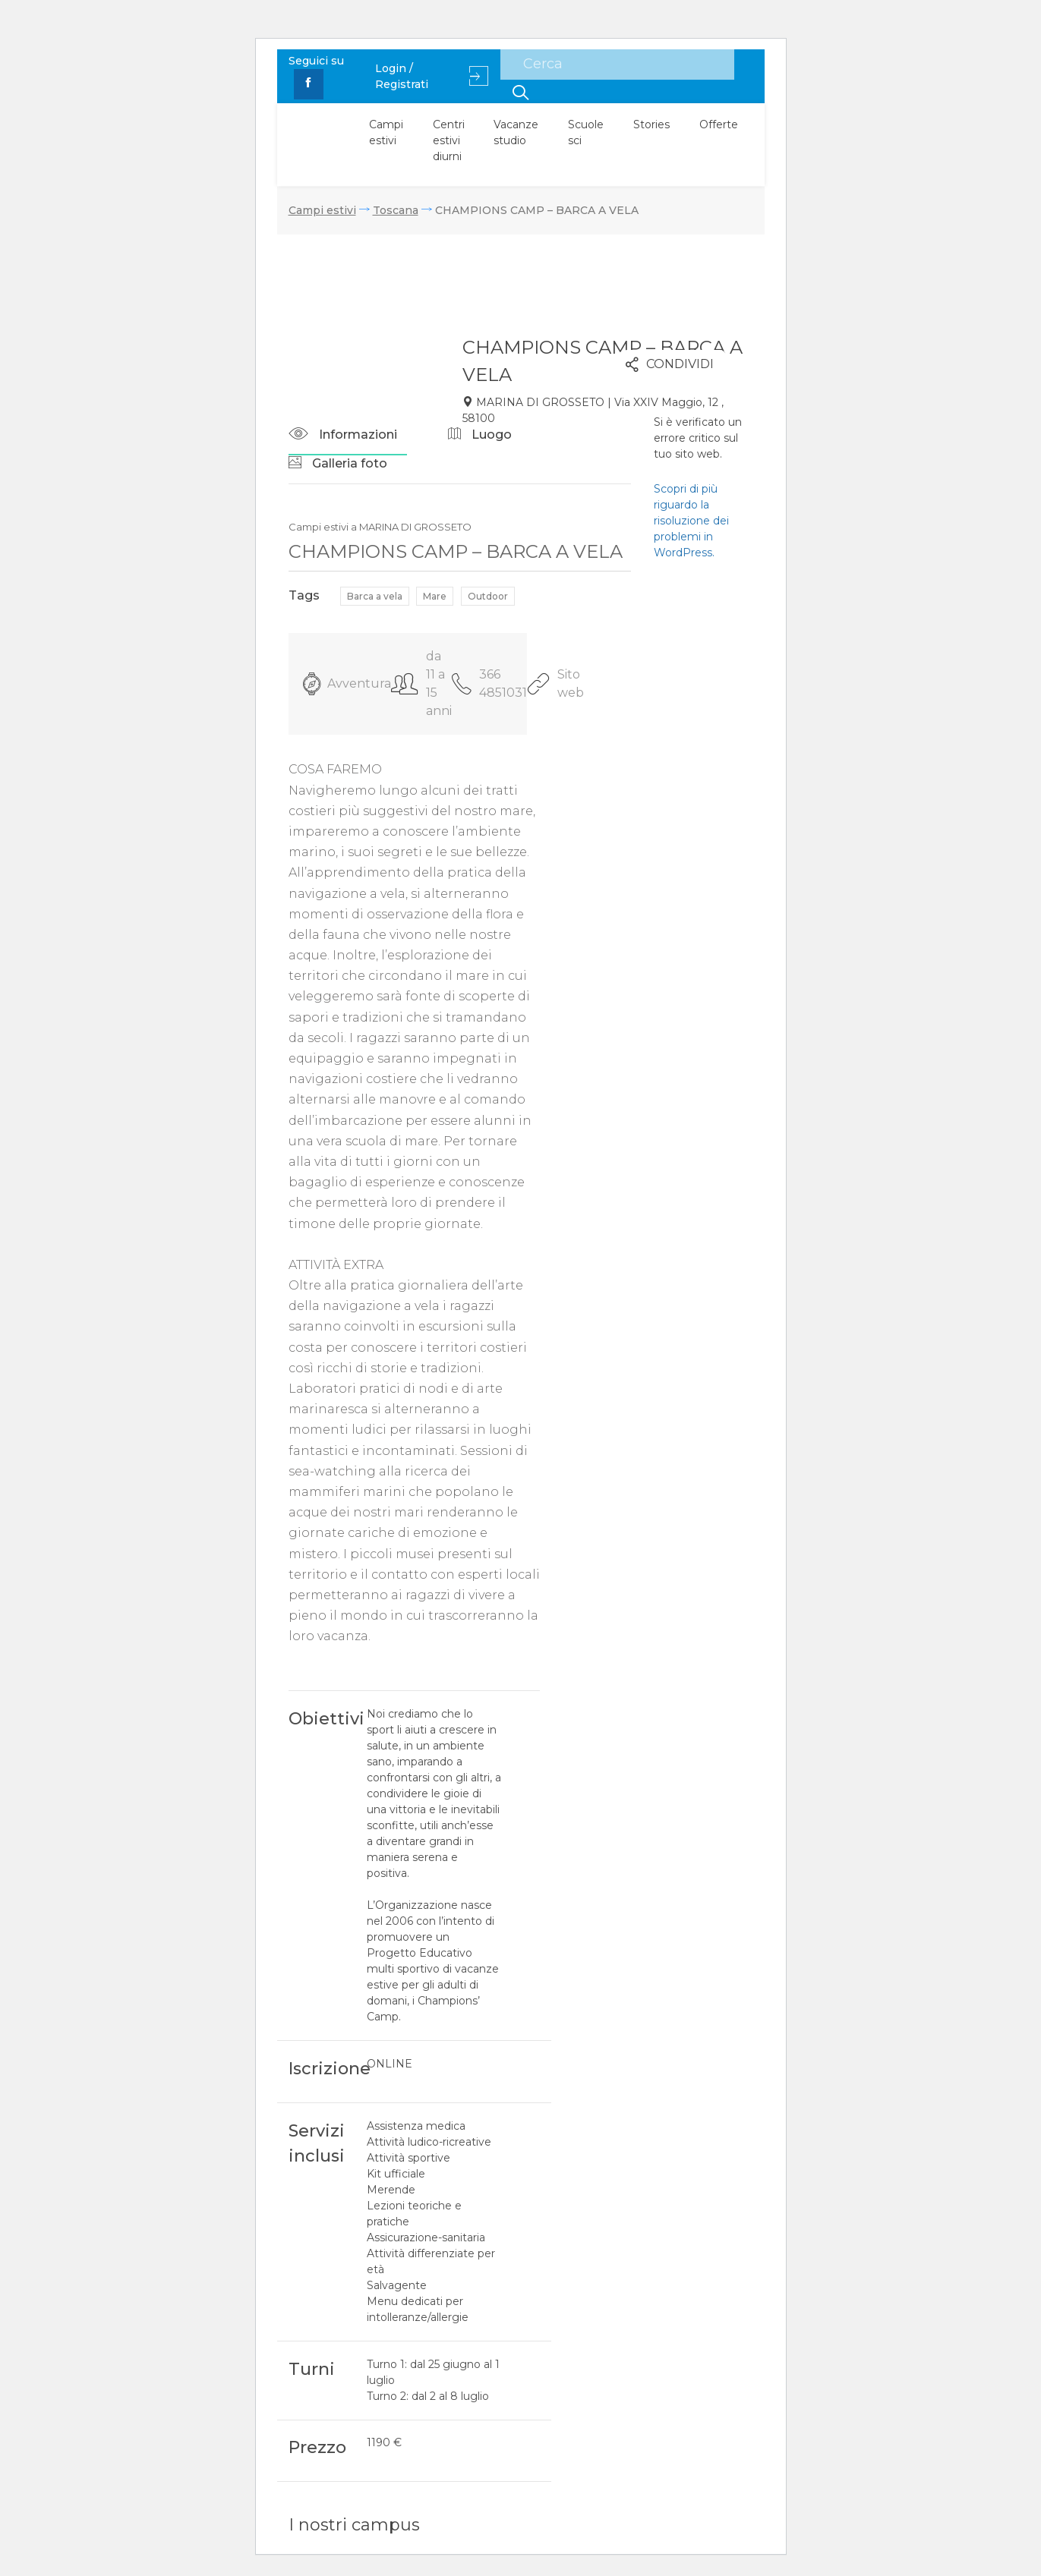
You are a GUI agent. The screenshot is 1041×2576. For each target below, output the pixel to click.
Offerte (718, 124)
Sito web (555, 683)
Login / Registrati (431, 76)
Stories (651, 124)
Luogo (480, 434)
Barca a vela (374, 596)
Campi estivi (386, 132)
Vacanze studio (516, 132)
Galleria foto (338, 463)
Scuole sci (586, 132)
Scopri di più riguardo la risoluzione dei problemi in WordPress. (691, 520)
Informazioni (343, 434)
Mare (434, 596)
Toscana (395, 210)
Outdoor (488, 596)
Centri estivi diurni (449, 140)
